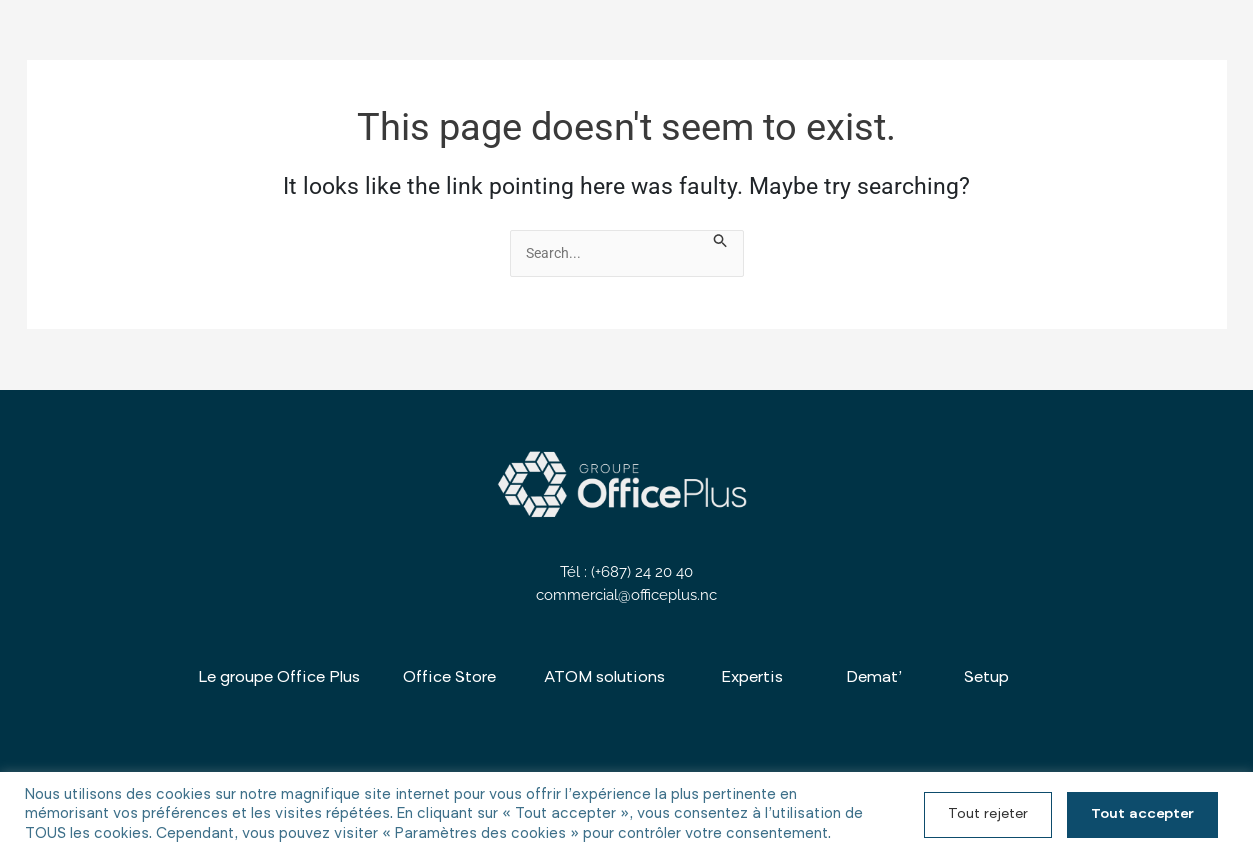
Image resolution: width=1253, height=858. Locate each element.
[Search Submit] (722, 242)
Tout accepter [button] (1142, 815)
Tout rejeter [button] (988, 815)
